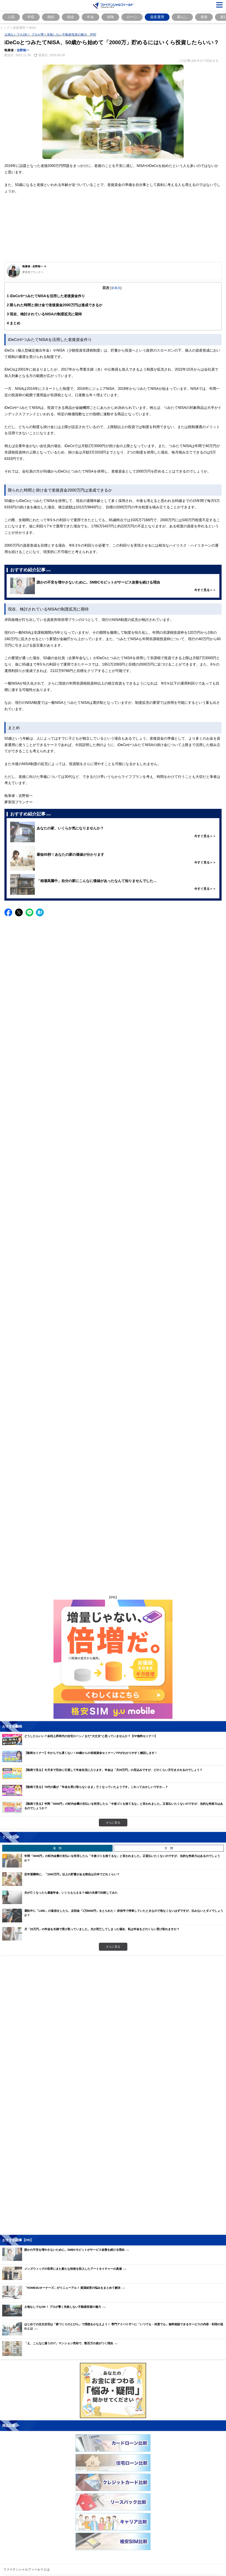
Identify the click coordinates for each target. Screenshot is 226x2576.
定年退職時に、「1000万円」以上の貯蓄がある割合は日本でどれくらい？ (72, 1874)
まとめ (13, 323)
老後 (203, 17)
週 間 (57, 1848)
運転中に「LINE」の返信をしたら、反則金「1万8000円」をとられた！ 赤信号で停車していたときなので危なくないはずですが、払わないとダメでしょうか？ (123, 1912)
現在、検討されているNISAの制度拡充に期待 (44, 314)
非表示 (116, 287)
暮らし (182, 17)
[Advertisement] (113, 229)
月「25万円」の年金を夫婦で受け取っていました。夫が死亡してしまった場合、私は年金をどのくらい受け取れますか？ (101, 1929)
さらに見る (113, 1822)
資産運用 (157, 17)
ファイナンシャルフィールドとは (26, 2569)
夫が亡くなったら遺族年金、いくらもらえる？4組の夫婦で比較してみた (71, 1892)
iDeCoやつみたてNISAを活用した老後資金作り (46, 296)
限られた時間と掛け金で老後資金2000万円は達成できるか (54, 305)
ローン (132, 17)
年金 (90, 17)
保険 (110, 17)
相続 (50, 17)
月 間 (168, 1848)
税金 (70, 17)
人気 (11, 17)
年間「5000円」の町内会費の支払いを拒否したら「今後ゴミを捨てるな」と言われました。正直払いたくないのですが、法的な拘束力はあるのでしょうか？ (122, 1858)
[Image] (113, 5)
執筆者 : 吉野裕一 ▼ (34, 266)
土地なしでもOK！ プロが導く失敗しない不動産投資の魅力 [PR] (50, 34)
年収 (30, 17)
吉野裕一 (23, 50)
